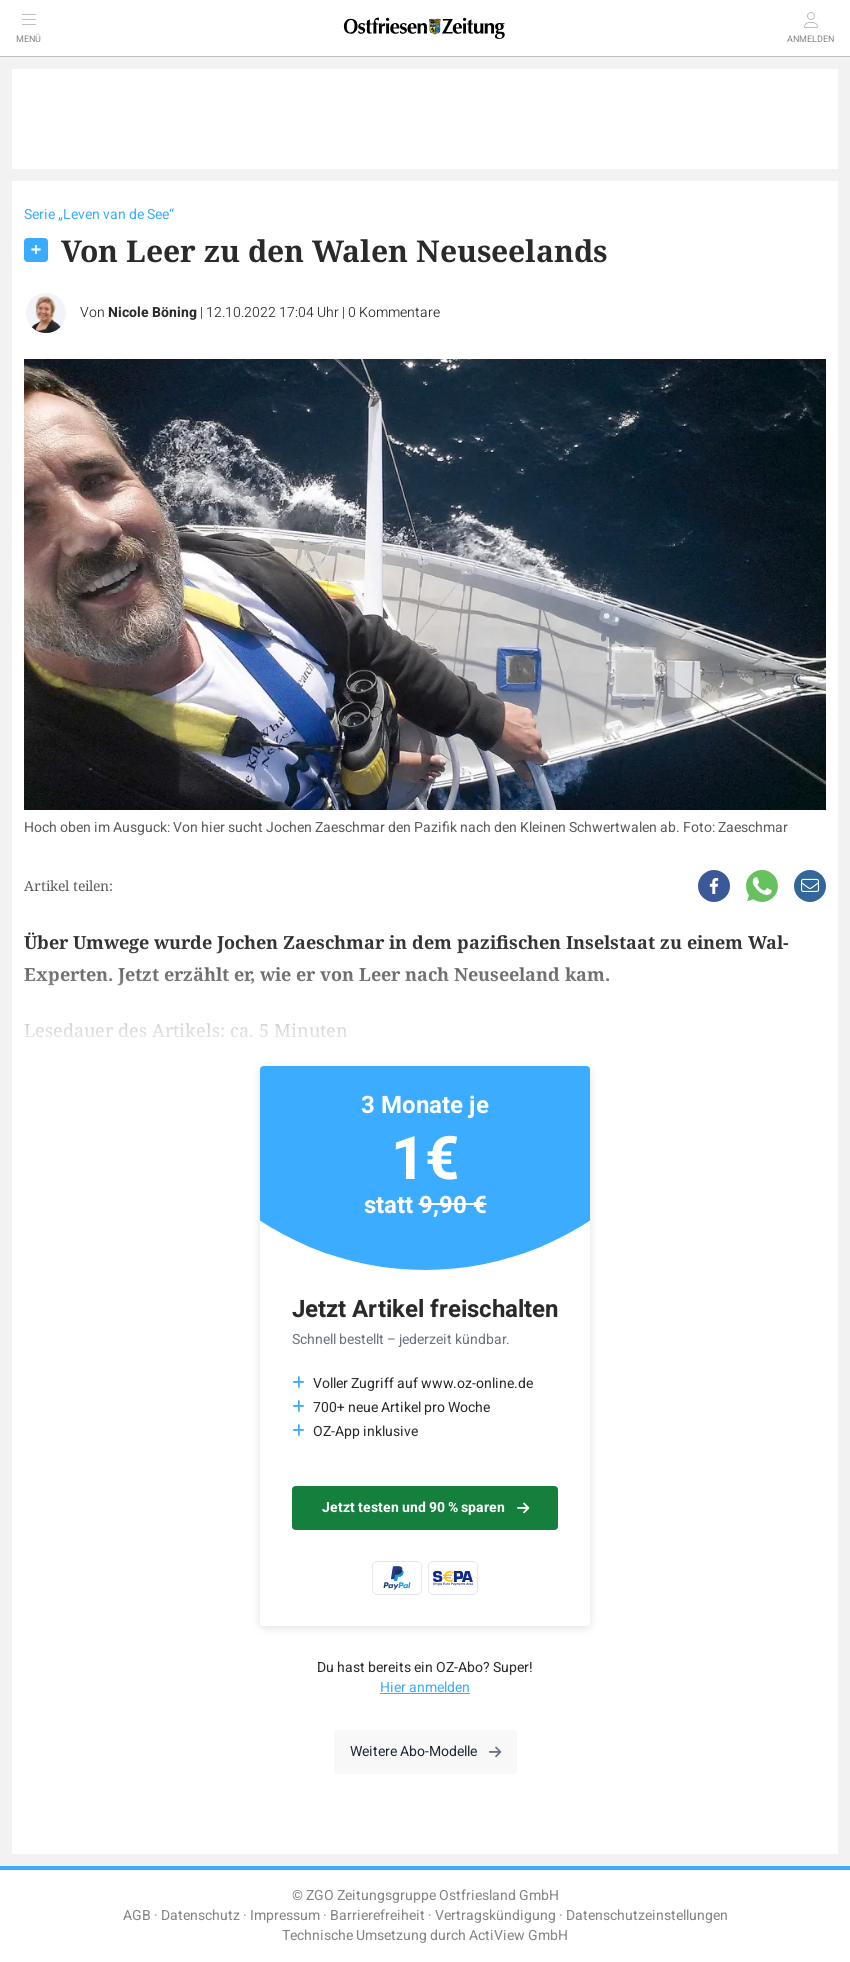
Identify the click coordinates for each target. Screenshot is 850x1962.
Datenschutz (200, 1915)
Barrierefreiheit (377, 1915)
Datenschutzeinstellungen (647, 1915)
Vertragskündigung (495, 1915)
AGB (137, 1915)
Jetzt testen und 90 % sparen (425, 1507)
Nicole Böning (152, 312)
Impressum (285, 1915)
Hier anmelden (425, 1687)
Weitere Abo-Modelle (425, 1751)
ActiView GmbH (518, 1935)
